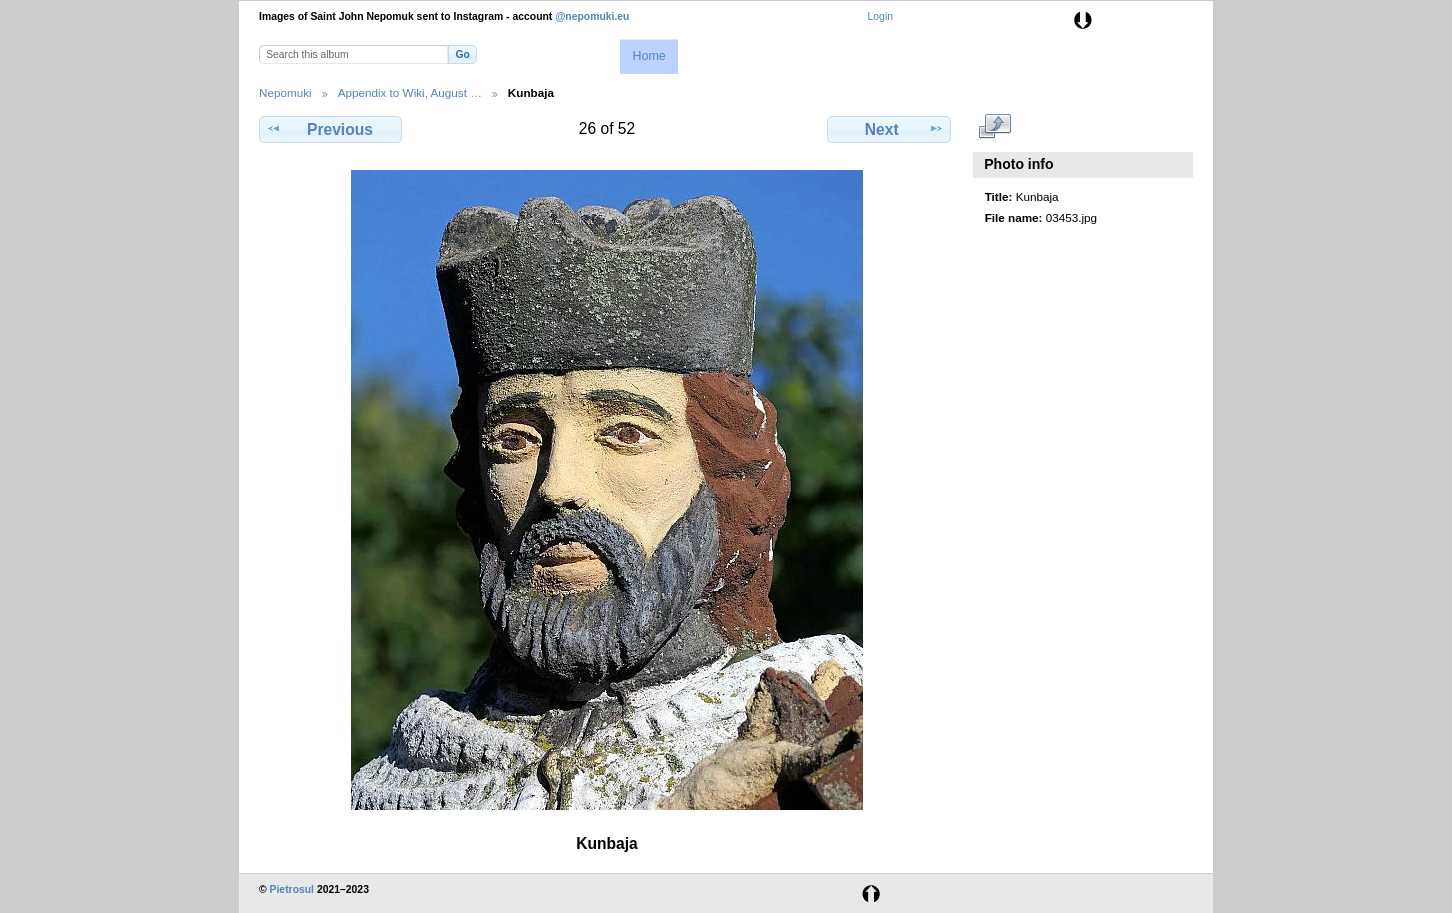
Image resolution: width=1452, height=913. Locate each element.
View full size (995, 127)
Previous (330, 129)
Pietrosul (292, 889)
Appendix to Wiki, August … (410, 92)
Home (648, 56)
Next (889, 129)
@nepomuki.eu (592, 16)
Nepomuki (285, 92)
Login (880, 16)
